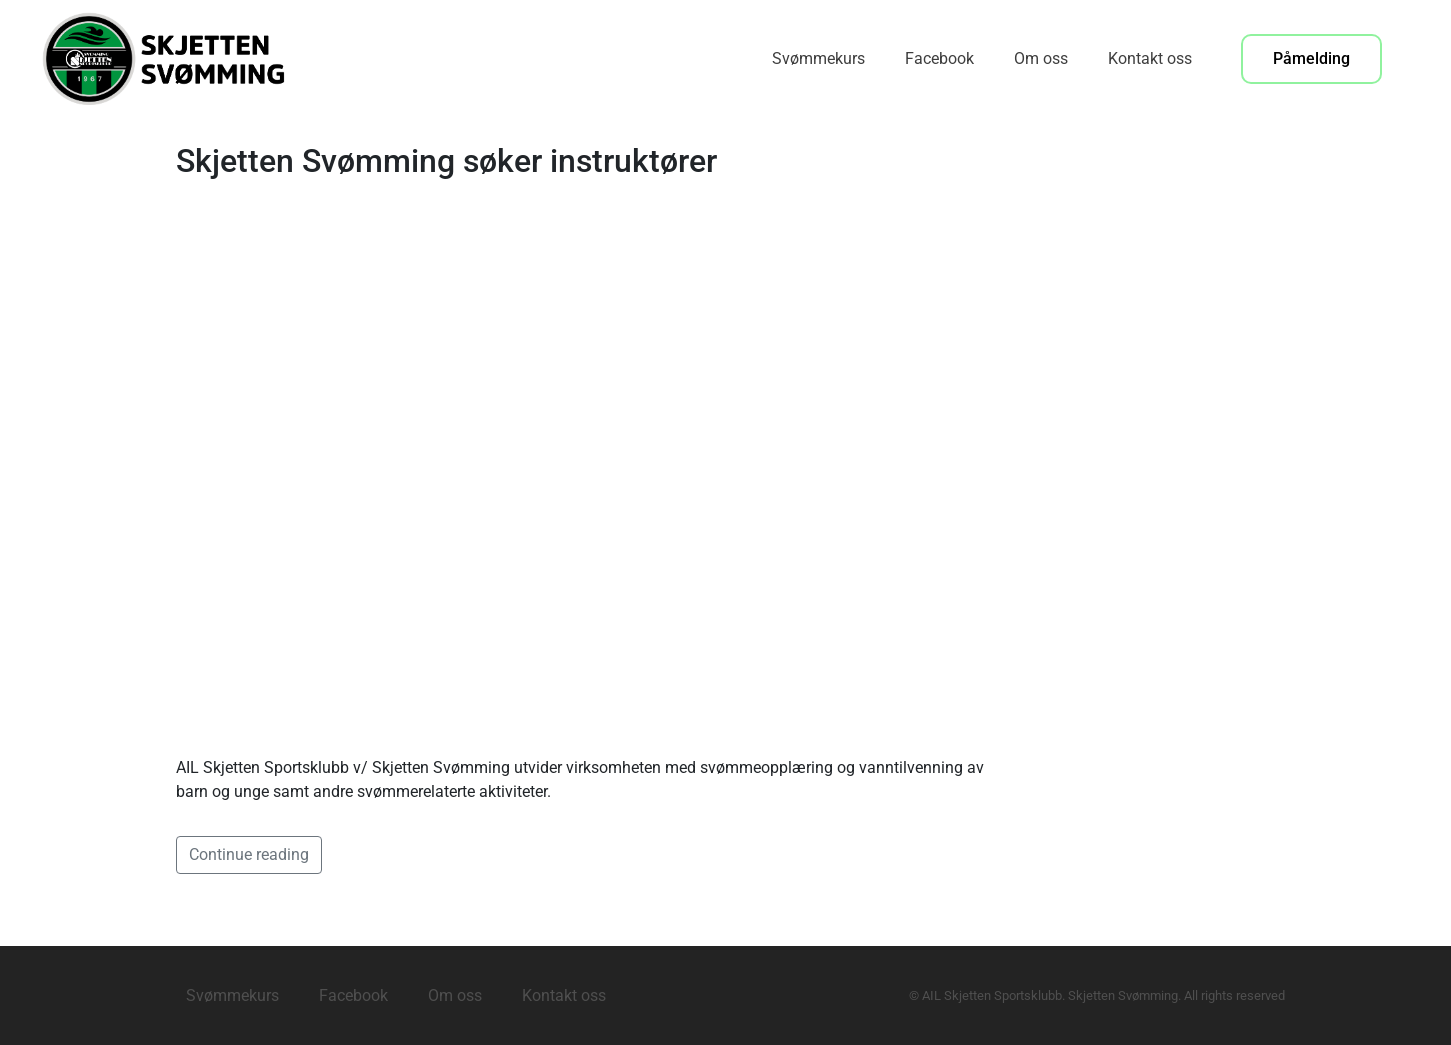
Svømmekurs (818, 58)
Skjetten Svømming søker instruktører (446, 161)
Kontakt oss (1150, 58)
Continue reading (249, 854)
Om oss (1041, 58)
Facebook (939, 58)
